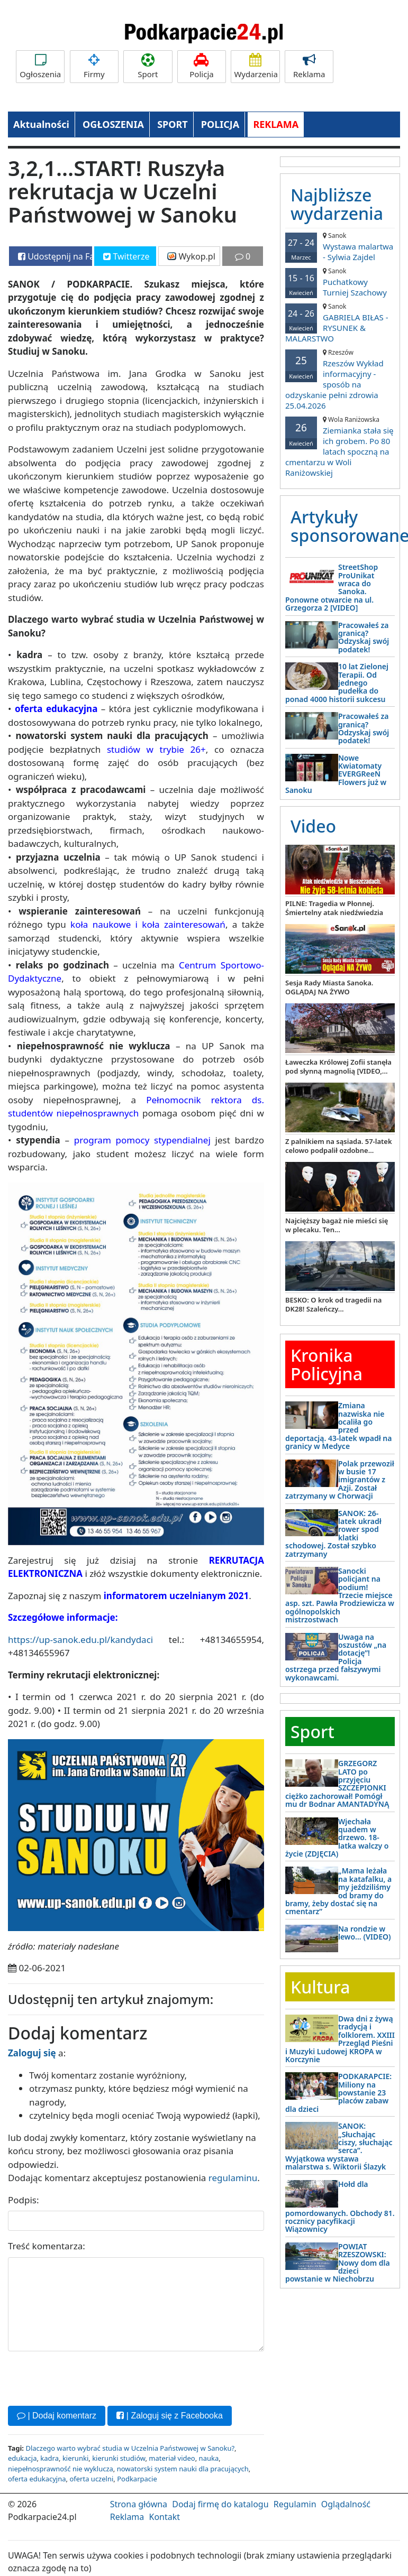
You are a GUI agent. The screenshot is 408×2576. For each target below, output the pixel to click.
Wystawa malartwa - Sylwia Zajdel (340, 246)
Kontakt (164, 2517)
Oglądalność (345, 2504)
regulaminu (232, 2178)
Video (313, 826)
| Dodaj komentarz (56, 2415)
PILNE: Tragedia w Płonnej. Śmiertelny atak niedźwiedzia (334, 908)
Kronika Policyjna (326, 1364)
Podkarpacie (137, 2478)
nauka (209, 2458)
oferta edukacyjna (37, 2478)
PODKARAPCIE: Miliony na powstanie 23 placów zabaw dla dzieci (338, 2092)
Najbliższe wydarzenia (337, 204)
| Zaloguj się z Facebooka (169, 2415)
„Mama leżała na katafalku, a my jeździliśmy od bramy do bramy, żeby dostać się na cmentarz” (338, 1891)
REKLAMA (275, 124)
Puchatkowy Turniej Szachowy (340, 282)
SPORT (172, 124)
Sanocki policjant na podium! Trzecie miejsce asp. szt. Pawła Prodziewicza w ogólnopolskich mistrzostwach (339, 1595)
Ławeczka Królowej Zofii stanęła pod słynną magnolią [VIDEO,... (338, 1066)
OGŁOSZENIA (113, 124)
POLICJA (220, 124)
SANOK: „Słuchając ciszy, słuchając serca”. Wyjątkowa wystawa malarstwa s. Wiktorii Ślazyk (339, 2146)
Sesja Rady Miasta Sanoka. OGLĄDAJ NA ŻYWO (329, 987)
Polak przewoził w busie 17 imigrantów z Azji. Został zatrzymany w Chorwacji (339, 1479)
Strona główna (138, 2504)
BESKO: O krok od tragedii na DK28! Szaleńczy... (333, 1304)
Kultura (320, 1986)
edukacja (22, 2458)
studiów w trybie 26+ (156, 749)
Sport (147, 66)
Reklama (309, 66)
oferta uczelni (91, 2478)
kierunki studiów (118, 2458)
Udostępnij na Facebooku (55, 256)
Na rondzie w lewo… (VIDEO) (364, 1933)
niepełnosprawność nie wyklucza (60, 2468)
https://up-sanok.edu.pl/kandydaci (80, 1639)
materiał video (172, 2458)
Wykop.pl (191, 256)
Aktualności (41, 124)
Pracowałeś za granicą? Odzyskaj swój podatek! (363, 637)
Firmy (94, 66)
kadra (49, 2458)
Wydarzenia (256, 66)
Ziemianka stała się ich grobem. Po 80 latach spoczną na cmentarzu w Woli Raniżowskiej (340, 446)
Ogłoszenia (40, 66)
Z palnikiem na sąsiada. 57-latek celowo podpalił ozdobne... (338, 1146)
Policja (201, 66)
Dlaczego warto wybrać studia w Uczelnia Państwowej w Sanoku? (129, 2448)
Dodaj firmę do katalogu (220, 2504)
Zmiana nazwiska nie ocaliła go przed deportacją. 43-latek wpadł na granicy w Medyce (338, 1425)
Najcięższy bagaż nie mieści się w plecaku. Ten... (336, 1225)
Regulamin (295, 2504)
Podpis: (23, 2200)
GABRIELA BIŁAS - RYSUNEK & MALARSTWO (340, 323)
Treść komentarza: (46, 2246)
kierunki (75, 2458)
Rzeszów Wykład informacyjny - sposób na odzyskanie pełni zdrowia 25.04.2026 (340, 379)
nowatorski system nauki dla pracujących (183, 2468)
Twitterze (126, 256)
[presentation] (88, 2377)
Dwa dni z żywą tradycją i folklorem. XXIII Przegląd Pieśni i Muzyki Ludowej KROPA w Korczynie (340, 2039)
